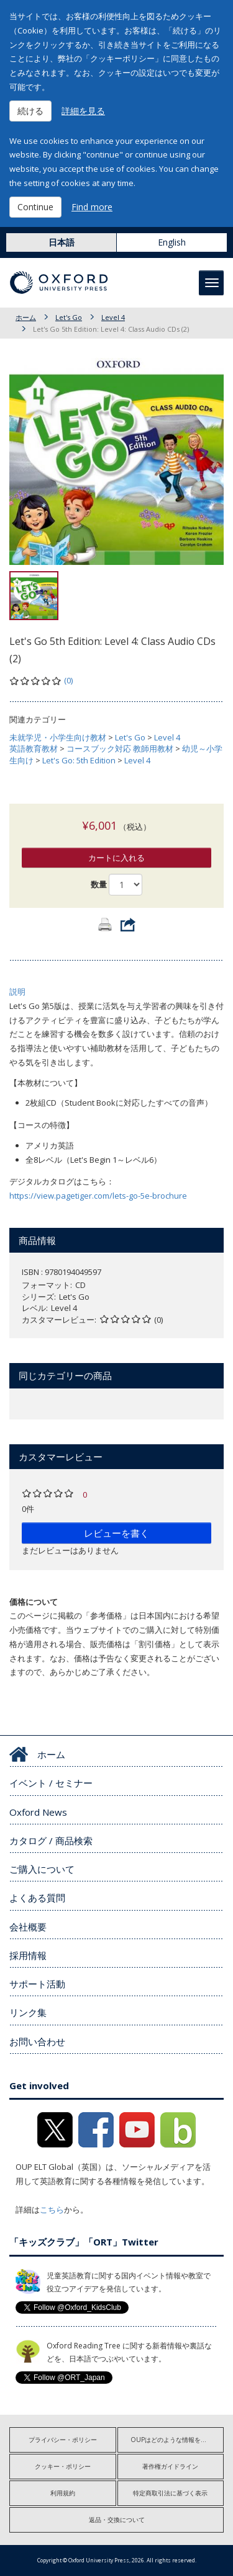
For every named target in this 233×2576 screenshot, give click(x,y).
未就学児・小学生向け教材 (57, 737)
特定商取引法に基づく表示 (170, 2493)
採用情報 (28, 1955)
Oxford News (38, 1812)
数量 (99, 884)
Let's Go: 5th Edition (79, 760)
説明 (17, 991)
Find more (91, 207)
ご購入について (42, 1869)
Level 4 (113, 317)
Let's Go (68, 317)
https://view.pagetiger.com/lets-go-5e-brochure (98, 1195)
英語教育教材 (33, 748)
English (172, 242)
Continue (35, 207)
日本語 (61, 242)
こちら (52, 2209)
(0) (68, 680)
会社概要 (28, 1927)
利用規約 (62, 2493)
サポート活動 (37, 1984)
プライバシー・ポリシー (63, 2439)
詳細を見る (83, 111)
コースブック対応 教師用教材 (119, 748)
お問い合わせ (37, 2041)
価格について (33, 1601)
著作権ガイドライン (170, 2466)
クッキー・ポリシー (63, 2466)
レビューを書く (116, 1533)
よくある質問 (37, 1897)
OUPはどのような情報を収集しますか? (177, 2439)
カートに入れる (116, 857)
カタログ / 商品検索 (51, 1840)
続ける (30, 111)
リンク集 (28, 2012)
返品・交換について (117, 2519)
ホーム (26, 317)
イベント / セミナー (51, 1783)
